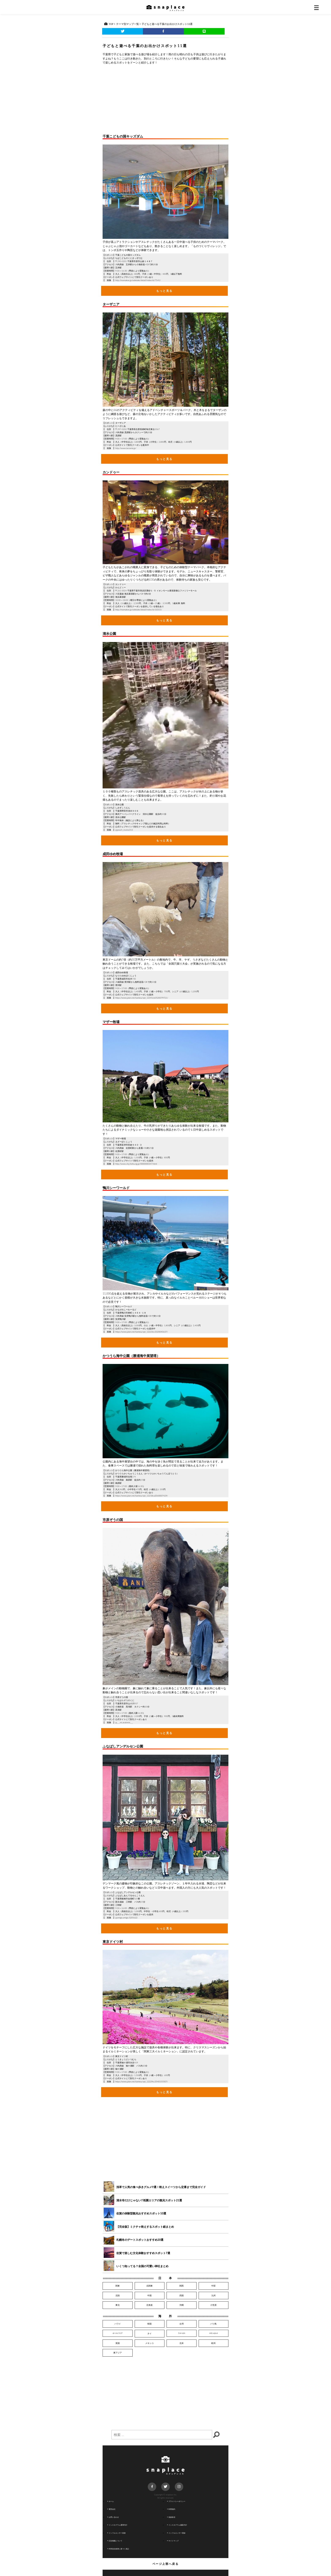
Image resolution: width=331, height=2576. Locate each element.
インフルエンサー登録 (176, 2533)
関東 (117, 2285)
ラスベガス (181, 2333)
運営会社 (111, 2509)
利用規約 (171, 2509)
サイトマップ (173, 2541)
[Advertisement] (165, 98)
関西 (181, 2285)
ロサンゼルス (213, 2333)
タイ (149, 2333)
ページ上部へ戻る (165, 2563)
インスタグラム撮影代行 (177, 2525)
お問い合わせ (113, 2517)
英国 (117, 2343)
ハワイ (117, 2323)
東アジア (117, 2352)
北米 (181, 2343)
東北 (117, 2305)
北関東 (149, 2285)
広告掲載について (114, 2541)
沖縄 (181, 2305)
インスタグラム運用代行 (117, 2525)
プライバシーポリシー (176, 2501)
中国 (149, 2295)
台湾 (181, 2323)
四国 (181, 2295)
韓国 (149, 2323)
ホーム (110, 2501)
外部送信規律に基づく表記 (118, 2549)
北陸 (117, 2295)
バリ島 (213, 2323)
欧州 (213, 2343)
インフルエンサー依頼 (116, 2533)
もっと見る (164, 290)
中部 (213, 2285)
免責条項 (171, 2517)
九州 (213, 2295)
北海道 (149, 2305)
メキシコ (149, 2343)
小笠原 (213, 2305)
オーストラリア (117, 2333)
